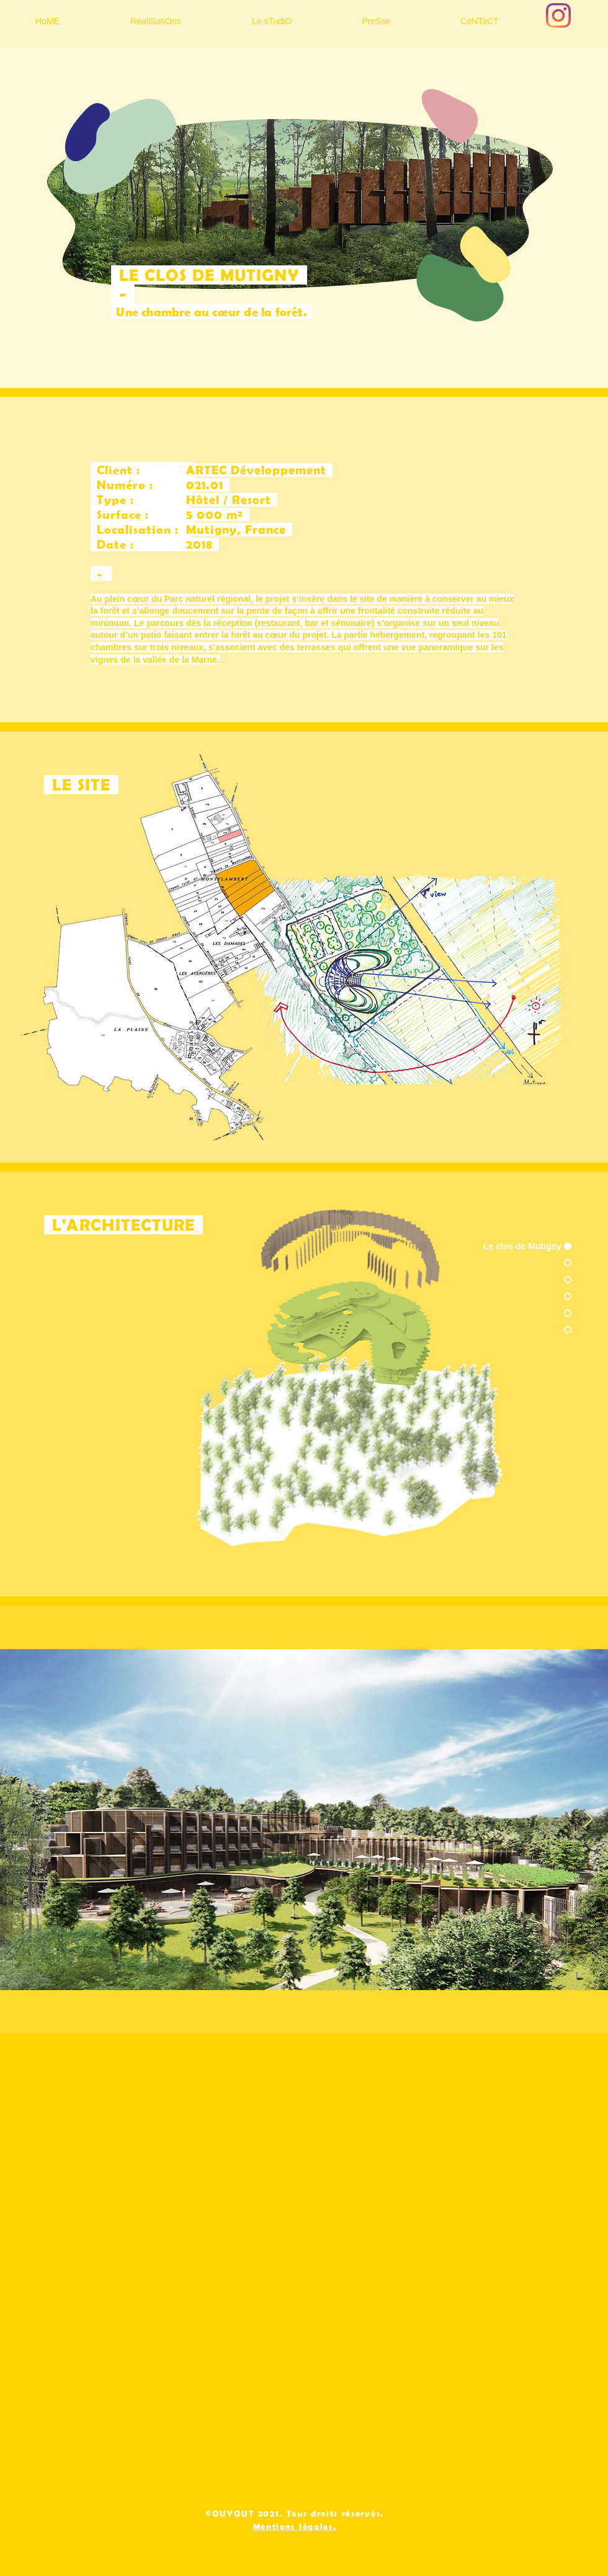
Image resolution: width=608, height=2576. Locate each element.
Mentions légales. (295, 2526)
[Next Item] (588, 1820)
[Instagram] (558, 15)
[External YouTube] (304, 2257)
